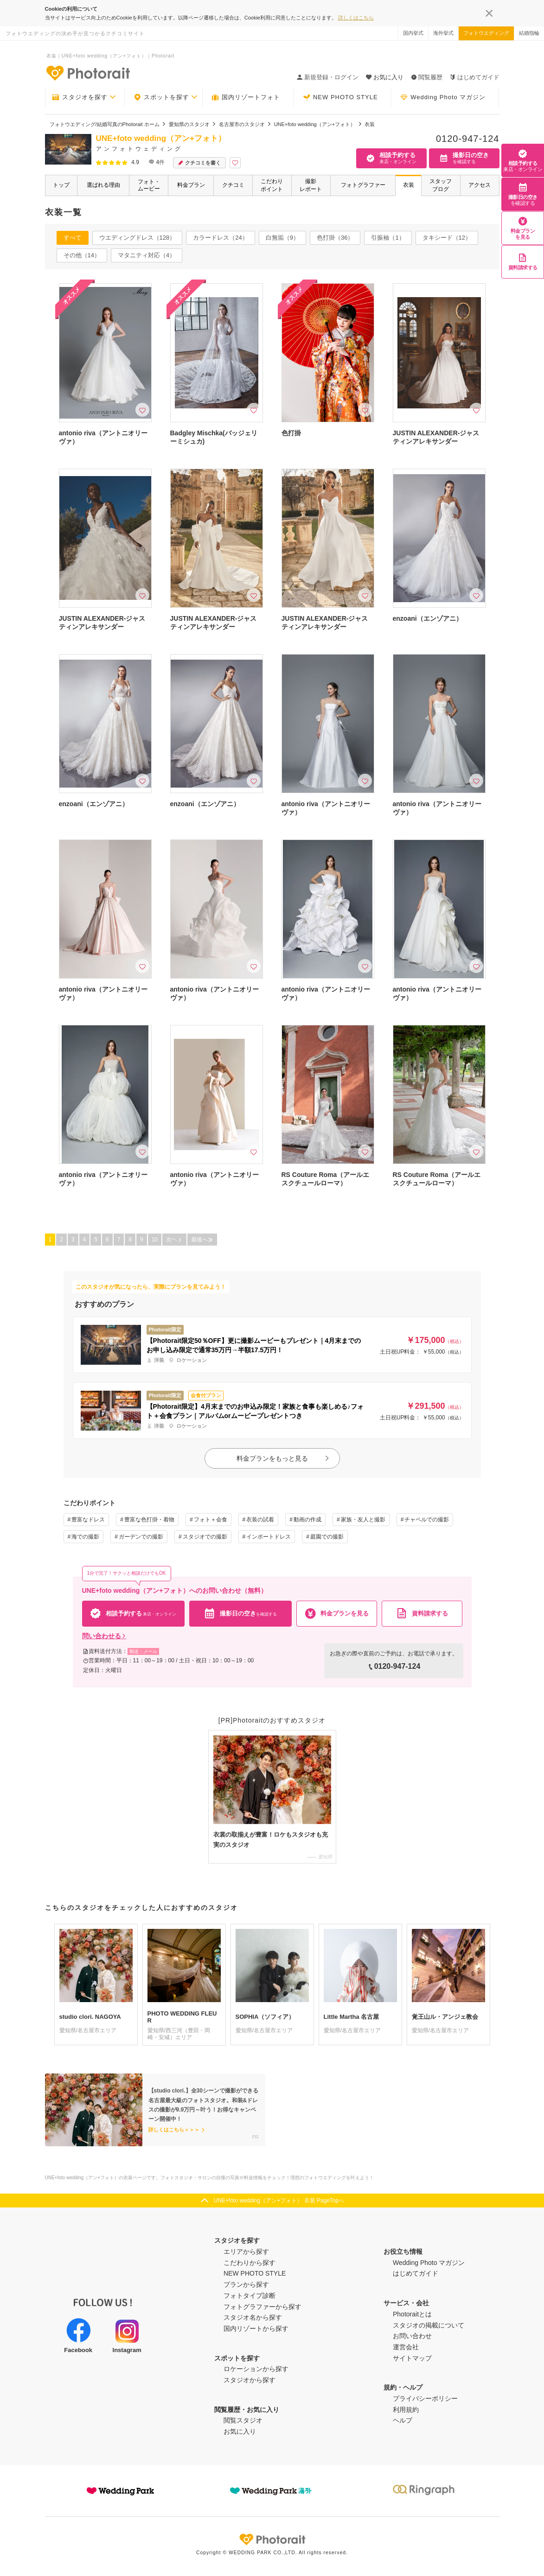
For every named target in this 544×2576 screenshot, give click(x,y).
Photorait (272, 2539)
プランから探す (246, 2284)
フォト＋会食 (210, 1519)
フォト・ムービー (149, 185)
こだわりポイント (272, 185)
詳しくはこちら (356, 17)
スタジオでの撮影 (205, 1536)
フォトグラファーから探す (262, 2306)
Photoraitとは (412, 2314)
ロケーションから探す (256, 2368)
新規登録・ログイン (327, 77)
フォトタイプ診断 (249, 2295)
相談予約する (522, 160)
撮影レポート (311, 185)
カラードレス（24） (220, 237)
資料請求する (523, 261)
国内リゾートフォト (245, 97)
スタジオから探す (249, 2380)
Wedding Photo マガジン (443, 97)
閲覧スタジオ (243, 2420)
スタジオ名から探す (253, 2317)
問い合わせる (104, 1636)
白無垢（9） (282, 237)
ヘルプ (402, 2420)
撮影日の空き (523, 194)
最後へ (202, 1239)
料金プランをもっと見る (283, 1458)
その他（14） (82, 255)
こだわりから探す (249, 2262)
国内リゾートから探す (256, 2328)
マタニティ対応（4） (146, 255)
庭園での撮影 (327, 1536)
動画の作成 (307, 1519)
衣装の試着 (260, 1519)
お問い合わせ (412, 2336)
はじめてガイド (474, 77)
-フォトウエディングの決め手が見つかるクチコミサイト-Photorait (87, 73)
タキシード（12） (446, 237)
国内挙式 (413, 33)
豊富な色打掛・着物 (149, 1519)
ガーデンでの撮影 (141, 1536)
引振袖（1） (387, 237)
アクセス (479, 185)
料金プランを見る (523, 228)
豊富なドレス (88, 1519)
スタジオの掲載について (428, 2325)
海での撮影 (85, 1536)
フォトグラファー (363, 185)
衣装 (408, 185)
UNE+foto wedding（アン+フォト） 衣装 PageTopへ (279, 2200)
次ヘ (174, 1239)
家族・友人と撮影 (363, 1519)
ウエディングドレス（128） (137, 237)
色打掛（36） (335, 237)
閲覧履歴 (426, 77)
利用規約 (406, 2409)
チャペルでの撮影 (426, 1519)
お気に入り (240, 2431)
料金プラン (191, 185)
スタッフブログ (440, 185)
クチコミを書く (199, 163)
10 (155, 1239)
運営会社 (406, 2347)
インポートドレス (268, 1536)
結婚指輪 (529, 33)
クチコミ (233, 185)
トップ (61, 185)
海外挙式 (443, 33)
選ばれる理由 (103, 185)
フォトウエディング (486, 33)
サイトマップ (412, 2358)
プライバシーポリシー (425, 2398)
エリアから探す (246, 2251)
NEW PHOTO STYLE (340, 97)
